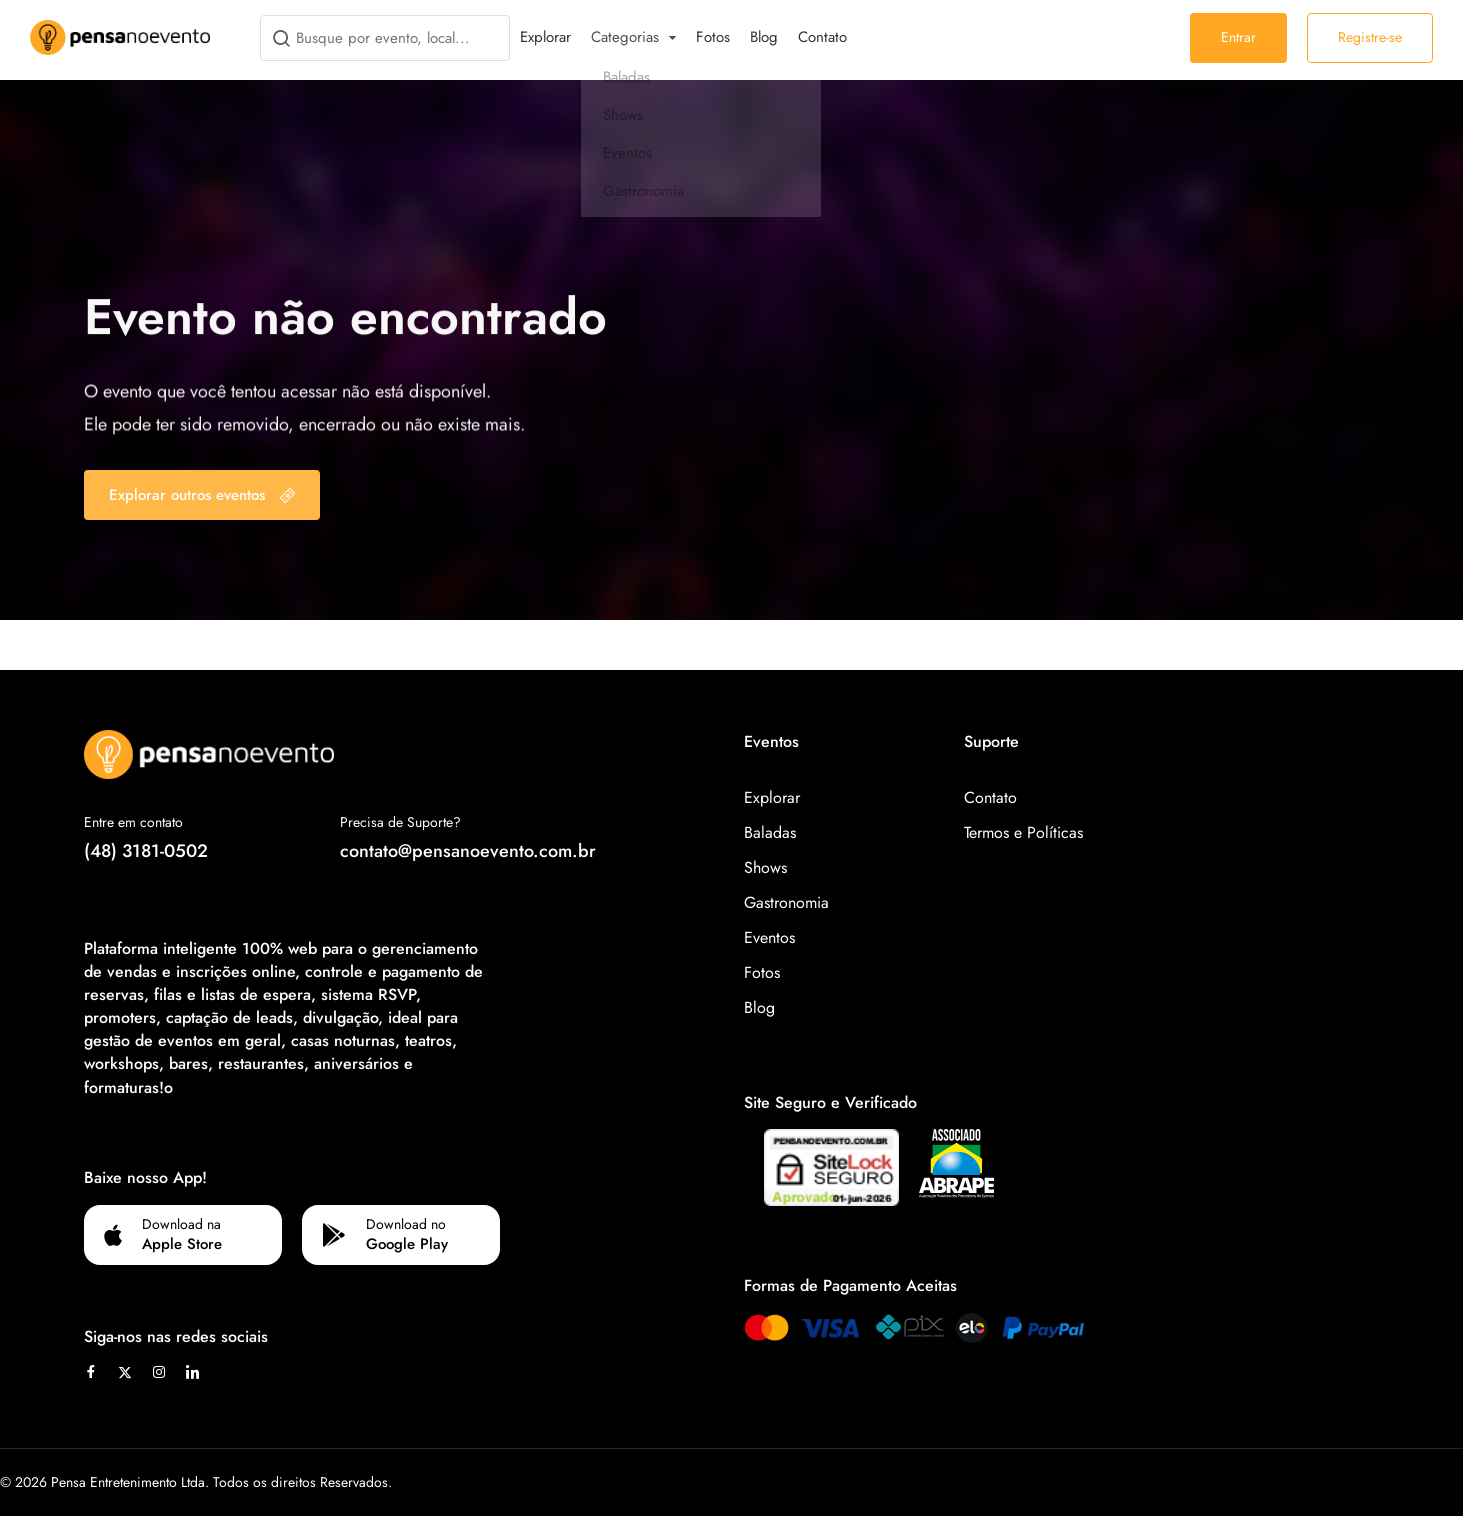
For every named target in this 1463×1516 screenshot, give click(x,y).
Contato (822, 37)
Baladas (770, 832)
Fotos (713, 37)
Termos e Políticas (1023, 832)
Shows (765, 867)
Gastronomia (786, 902)
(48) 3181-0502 (146, 851)
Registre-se (1370, 37)
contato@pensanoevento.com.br (468, 851)
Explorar (545, 37)
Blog (764, 37)
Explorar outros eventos (202, 495)
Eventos (769, 937)
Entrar (1238, 37)
